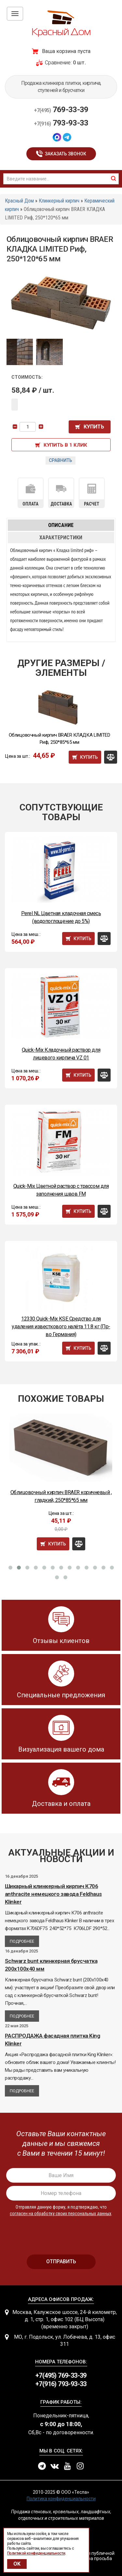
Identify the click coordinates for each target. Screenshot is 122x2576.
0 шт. (79, 62)
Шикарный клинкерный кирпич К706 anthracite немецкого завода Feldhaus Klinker (53, 1894)
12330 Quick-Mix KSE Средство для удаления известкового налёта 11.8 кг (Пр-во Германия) (61, 1326)
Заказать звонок (65, 153)
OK (16, 2564)
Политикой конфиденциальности (36, 2553)
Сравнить (60, 460)
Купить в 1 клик (65, 445)
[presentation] (61, 2232)
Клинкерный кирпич (59, 201)
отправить (61, 2261)
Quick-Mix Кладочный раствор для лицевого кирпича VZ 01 (61, 1054)
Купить (94, 427)
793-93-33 (61, 122)
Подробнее (22, 1941)
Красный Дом (19, 201)
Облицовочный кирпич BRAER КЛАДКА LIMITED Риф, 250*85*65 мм (59, 738)
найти (113, 178)
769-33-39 (61, 109)
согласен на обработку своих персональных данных (60, 2213)
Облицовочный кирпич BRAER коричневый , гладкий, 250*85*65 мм (61, 1496)
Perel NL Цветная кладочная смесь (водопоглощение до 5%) (61, 917)
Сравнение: (58, 62)
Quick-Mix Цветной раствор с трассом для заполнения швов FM (61, 1190)
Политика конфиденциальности (61, 2498)
